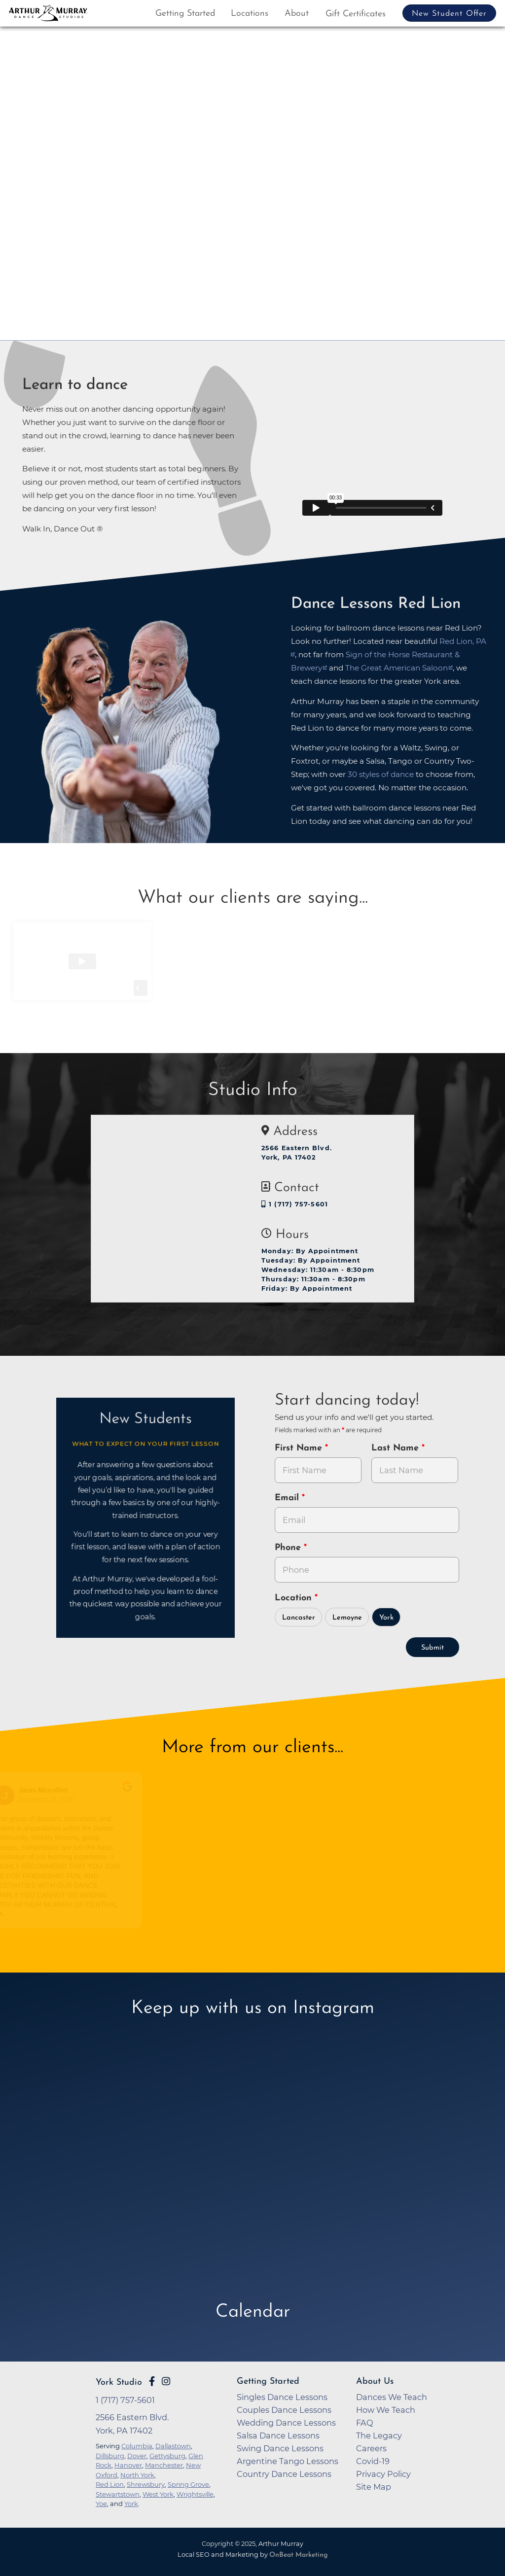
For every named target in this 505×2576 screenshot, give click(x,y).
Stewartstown (118, 2494)
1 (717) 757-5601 (294, 1204)
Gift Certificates (355, 14)
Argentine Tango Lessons (287, 2461)
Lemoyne (347, 1618)
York (386, 1618)
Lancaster (298, 1618)
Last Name (396, 1448)
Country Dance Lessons (284, 2474)
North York (137, 2475)
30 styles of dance (381, 774)
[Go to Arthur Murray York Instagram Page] (166, 2381)
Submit (432, 1648)
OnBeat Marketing (298, 2555)
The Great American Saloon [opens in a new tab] (396, 667)
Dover (136, 2456)
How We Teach (385, 2410)
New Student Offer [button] (449, 14)
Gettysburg (167, 2456)
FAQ (364, 2423)
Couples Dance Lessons (284, 2410)
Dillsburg (110, 2456)
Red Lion (110, 2484)
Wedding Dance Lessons (286, 2423)
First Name (300, 1448)
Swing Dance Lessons (280, 2448)
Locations (249, 13)
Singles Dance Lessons (282, 2397)
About (297, 13)
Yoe (101, 2503)
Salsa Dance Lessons (278, 2435)
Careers (371, 2448)
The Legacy (379, 2435)
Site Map (373, 2487)
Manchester (164, 2465)
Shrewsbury (146, 2484)
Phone (289, 1548)
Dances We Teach (391, 2397)
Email (288, 1498)
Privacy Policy (383, 2474)
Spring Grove (188, 2484)
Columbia (136, 2446)
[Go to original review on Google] (130, 1793)
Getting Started (185, 13)
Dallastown (173, 2446)
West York (158, 2494)
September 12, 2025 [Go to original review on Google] (48, 1799)
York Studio (119, 2382)
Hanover (128, 2465)
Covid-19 (373, 2461)
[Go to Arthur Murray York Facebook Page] (152, 2381)
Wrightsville (195, 2494)
